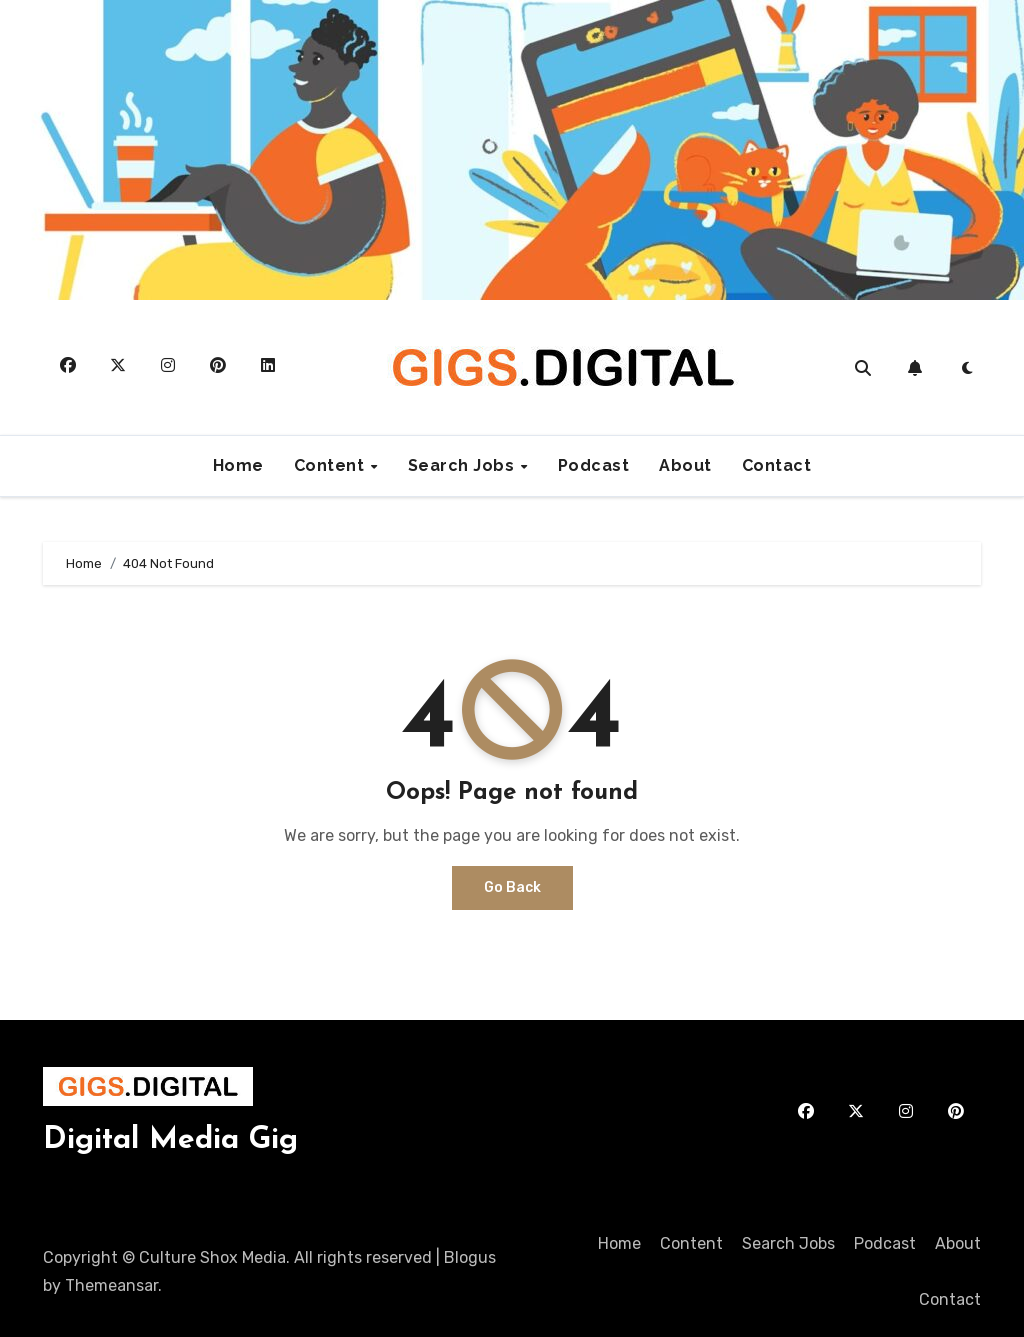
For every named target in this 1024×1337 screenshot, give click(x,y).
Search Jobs (463, 465)
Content (331, 465)
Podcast (594, 465)
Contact (777, 465)
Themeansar (111, 1285)
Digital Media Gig (170, 1140)
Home (238, 465)
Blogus (470, 1257)
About (685, 465)
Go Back (512, 887)
